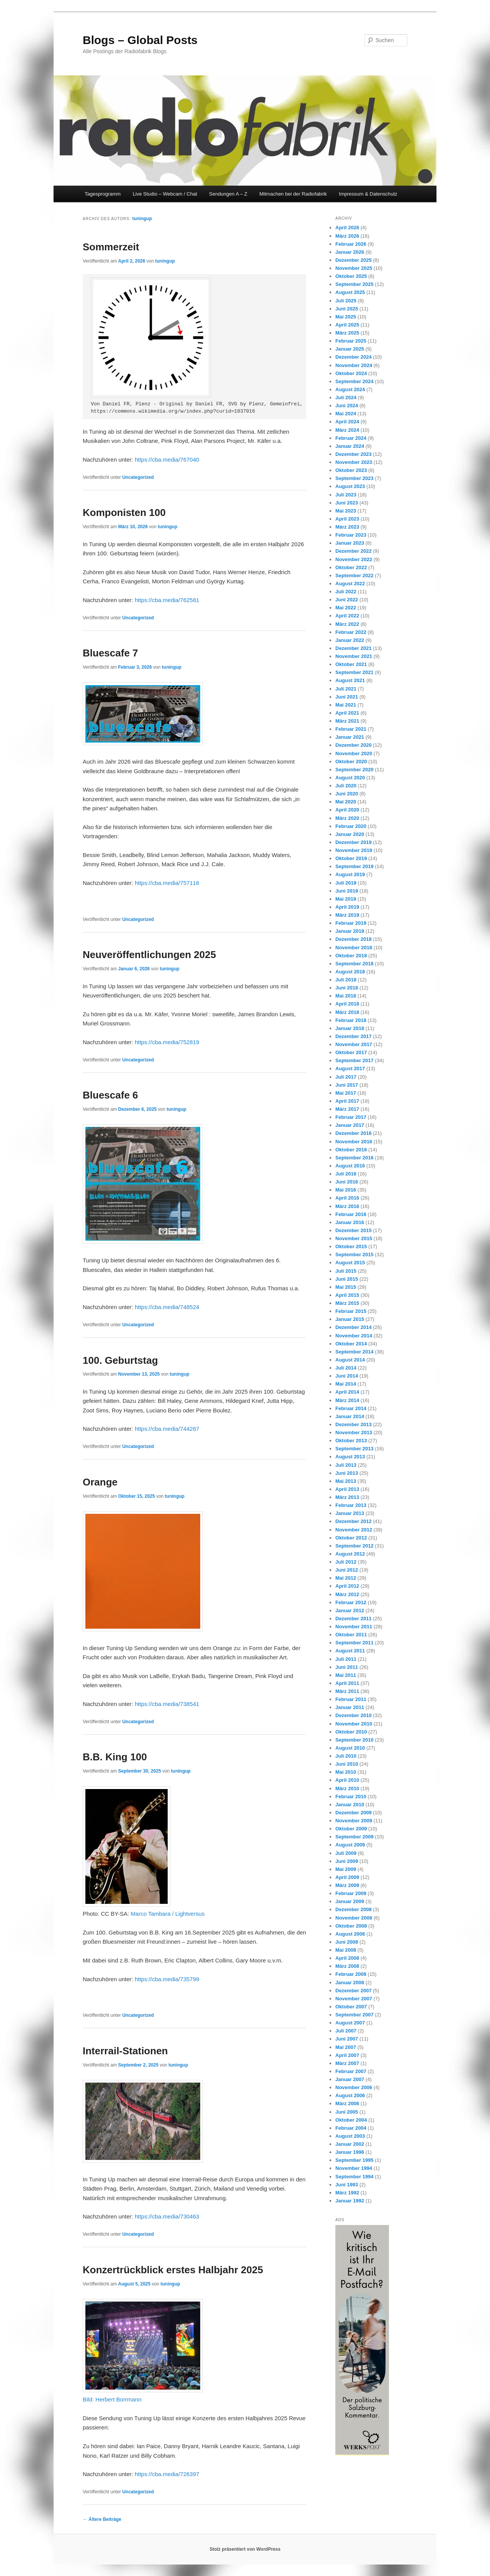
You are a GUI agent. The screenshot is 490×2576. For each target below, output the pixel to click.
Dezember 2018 (353, 939)
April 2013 (347, 1489)
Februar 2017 (350, 1117)
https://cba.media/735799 (167, 1979)
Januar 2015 (349, 1319)
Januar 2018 (349, 1028)
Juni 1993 (346, 2184)
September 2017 (354, 1060)
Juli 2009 (345, 1853)
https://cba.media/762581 (167, 600)
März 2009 (347, 1885)
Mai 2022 (345, 608)
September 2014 (354, 1352)
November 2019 (353, 850)
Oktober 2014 (351, 1344)
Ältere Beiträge (102, 2519)
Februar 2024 (350, 438)
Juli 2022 (345, 591)
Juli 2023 (345, 495)
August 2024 (350, 389)
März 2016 (347, 1206)
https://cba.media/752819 (167, 1042)
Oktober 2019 (351, 858)
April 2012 (347, 1586)
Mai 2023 (345, 511)
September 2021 (354, 672)
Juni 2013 (346, 1473)
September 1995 (354, 2160)
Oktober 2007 (351, 2007)
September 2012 (354, 1546)
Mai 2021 (345, 705)
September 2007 (354, 2015)
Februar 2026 (350, 244)
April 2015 (347, 1295)
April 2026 (347, 227)
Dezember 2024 (353, 357)
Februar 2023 (350, 535)
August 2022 (350, 583)
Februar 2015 (350, 1311)
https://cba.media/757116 (167, 883)
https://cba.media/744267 (167, 1428)
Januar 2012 (349, 1610)
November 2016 (353, 1141)
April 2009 (347, 1877)
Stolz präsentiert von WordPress (244, 2549)
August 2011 (350, 1651)
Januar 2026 (349, 252)
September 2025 (354, 284)
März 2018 (347, 1012)
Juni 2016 (346, 1182)
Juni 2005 (346, 2112)
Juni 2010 (346, 1764)
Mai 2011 (345, 1675)
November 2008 (353, 1918)
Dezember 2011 (353, 1618)
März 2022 (347, 624)
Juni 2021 (346, 697)
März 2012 (347, 1594)
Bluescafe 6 (110, 1095)
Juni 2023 (346, 503)
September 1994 (354, 2176)
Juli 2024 (345, 397)
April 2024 (347, 421)
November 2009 (353, 1820)
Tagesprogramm (103, 194)
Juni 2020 (346, 794)
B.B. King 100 (115, 1757)
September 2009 (354, 1837)
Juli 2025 (345, 301)
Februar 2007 (350, 2071)
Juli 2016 (345, 1174)
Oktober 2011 (351, 1634)
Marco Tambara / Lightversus (167, 1913)
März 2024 (347, 430)
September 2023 (354, 478)
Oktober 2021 (351, 664)
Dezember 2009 (353, 1812)
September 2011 (354, 1643)
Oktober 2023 (351, 470)
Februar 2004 (350, 2128)
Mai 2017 (345, 1093)
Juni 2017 (346, 1085)
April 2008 (347, 1958)
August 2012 (350, 1554)
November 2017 (353, 1044)
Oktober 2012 (351, 1538)
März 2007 (347, 2063)
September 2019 (354, 866)
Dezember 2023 (353, 454)
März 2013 (347, 1497)
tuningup (142, 218)
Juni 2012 (346, 1570)
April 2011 (347, 1683)
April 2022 (347, 616)
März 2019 (347, 915)
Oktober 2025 (351, 276)
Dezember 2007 (353, 1990)
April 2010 (347, 1780)
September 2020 (354, 769)
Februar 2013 (350, 1505)
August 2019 (350, 874)
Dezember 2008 (353, 1909)
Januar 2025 (349, 349)
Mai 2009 (345, 1869)
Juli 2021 (345, 689)
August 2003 (350, 2136)
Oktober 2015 (351, 1246)
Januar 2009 (349, 1901)
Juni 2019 (346, 891)
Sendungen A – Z (228, 194)
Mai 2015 (345, 1287)
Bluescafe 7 (110, 653)
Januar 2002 (349, 2144)
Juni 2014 (346, 1376)
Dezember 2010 (353, 1715)
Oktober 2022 (351, 567)
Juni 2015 (346, 1279)
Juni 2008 (346, 1942)
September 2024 (354, 381)
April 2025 (347, 325)
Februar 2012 (350, 1602)
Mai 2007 (345, 2047)
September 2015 (354, 1254)
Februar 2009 (350, 1893)
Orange (100, 1482)
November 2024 (353, 365)
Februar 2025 (350, 341)
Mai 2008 (345, 1950)
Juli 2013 (345, 1465)
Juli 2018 (345, 980)
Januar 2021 (349, 737)
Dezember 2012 (353, 1521)
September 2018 (354, 963)
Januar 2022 (349, 640)
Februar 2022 (350, 632)
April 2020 (347, 810)
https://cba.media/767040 (167, 459)
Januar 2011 (349, 1707)
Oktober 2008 (351, 1926)
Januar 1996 (349, 2152)
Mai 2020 (345, 802)
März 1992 (347, 2193)
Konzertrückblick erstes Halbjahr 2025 (173, 2270)
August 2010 (350, 1748)
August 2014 (350, 1360)
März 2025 (347, 333)
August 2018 (350, 972)
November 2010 (353, 1724)
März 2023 (347, 527)
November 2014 (353, 1336)
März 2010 (347, 1788)
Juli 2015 (345, 1271)
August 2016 (350, 1166)
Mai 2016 (345, 1190)
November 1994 (353, 2168)
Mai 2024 (345, 413)
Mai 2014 (345, 1384)
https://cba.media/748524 (167, 1307)
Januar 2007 (349, 2079)
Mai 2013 (345, 1481)
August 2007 (350, 2023)
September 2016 (354, 1158)
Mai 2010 (345, 1772)
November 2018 (353, 947)
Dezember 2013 (353, 1424)
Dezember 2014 (353, 1327)
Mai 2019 (345, 899)
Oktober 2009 (351, 1829)
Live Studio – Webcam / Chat (165, 194)
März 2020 (347, 818)
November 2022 (353, 559)
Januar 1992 (349, 2201)
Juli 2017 (345, 1077)
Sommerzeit (111, 247)
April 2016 (347, 1198)
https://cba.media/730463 (167, 2216)
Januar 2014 (349, 1416)
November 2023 (353, 462)
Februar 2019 (350, 923)
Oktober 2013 (351, 1440)
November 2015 (353, 1238)
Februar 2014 (350, 1408)
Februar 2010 (350, 1796)
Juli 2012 (345, 1562)
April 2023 (347, 519)
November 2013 (353, 1432)
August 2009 (350, 1845)
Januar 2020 (349, 834)
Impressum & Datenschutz (368, 194)
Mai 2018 (345, 996)
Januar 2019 (349, 931)
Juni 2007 (346, 2039)
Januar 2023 (349, 543)
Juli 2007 (345, 2031)
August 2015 (350, 1262)
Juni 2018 (346, 988)
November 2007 (353, 1998)
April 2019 (347, 907)
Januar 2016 (349, 1222)
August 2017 (350, 1068)
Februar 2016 (350, 1214)
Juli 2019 (345, 883)
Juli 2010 (345, 1756)
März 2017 (347, 1109)
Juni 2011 (346, 1667)
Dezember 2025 (353, 260)
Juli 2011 (345, 1659)
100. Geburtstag (120, 1360)
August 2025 (350, 292)
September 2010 (354, 1740)
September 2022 (354, 575)
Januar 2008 (349, 1982)
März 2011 (347, 1691)
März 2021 (347, 721)
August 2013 (350, 1456)
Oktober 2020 (351, 761)
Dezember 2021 (353, 648)
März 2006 (347, 2103)
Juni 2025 (346, 309)
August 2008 (350, 1934)
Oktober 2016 (351, 1150)
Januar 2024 (349, 446)
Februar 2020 (350, 826)
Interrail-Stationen (125, 2051)
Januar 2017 (349, 1125)
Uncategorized (138, 477)
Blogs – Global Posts (140, 40)
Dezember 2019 (353, 842)
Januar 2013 (349, 1513)
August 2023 (350, 486)
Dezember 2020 (353, 745)
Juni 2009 (346, 1861)
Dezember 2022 (353, 551)
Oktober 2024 (351, 373)
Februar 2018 (350, 1020)
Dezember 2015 (353, 1230)
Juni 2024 (346, 405)
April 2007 (347, 2055)
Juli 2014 (345, 1368)
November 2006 (353, 2087)
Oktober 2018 (351, 955)
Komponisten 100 (124, 512)
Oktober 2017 (351, 1052)
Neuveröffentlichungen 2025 (149, 954)
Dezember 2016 (353, 1133)
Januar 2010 (349, 1804)
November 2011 (353, 1626)
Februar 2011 (350, 1699)
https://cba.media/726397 (167, 2474)
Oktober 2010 (351, 1732)
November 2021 (353, 656)
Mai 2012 (345, 1578)
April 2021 (347, 713)
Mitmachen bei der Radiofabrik (293, 194)
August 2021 (350, 680)
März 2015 (347, 1303)
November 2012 (353, 1530)
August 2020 (350, 777)
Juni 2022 (346, 599)
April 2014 (347, 1392)
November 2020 (353, 753)
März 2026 (347, 236)
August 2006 (350, 2095)
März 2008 (347, 1966)
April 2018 (347, 1004)
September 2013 (354, 1448)
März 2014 (347, 1400)
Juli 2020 (345, 785)
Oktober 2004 (351, 2120)
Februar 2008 (350, 1974)
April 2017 (347, 1101)
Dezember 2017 (353, 1036)
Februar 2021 (350, 729)
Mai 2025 (345, 317)
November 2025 (353, 268)
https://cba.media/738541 (167, 1704)
